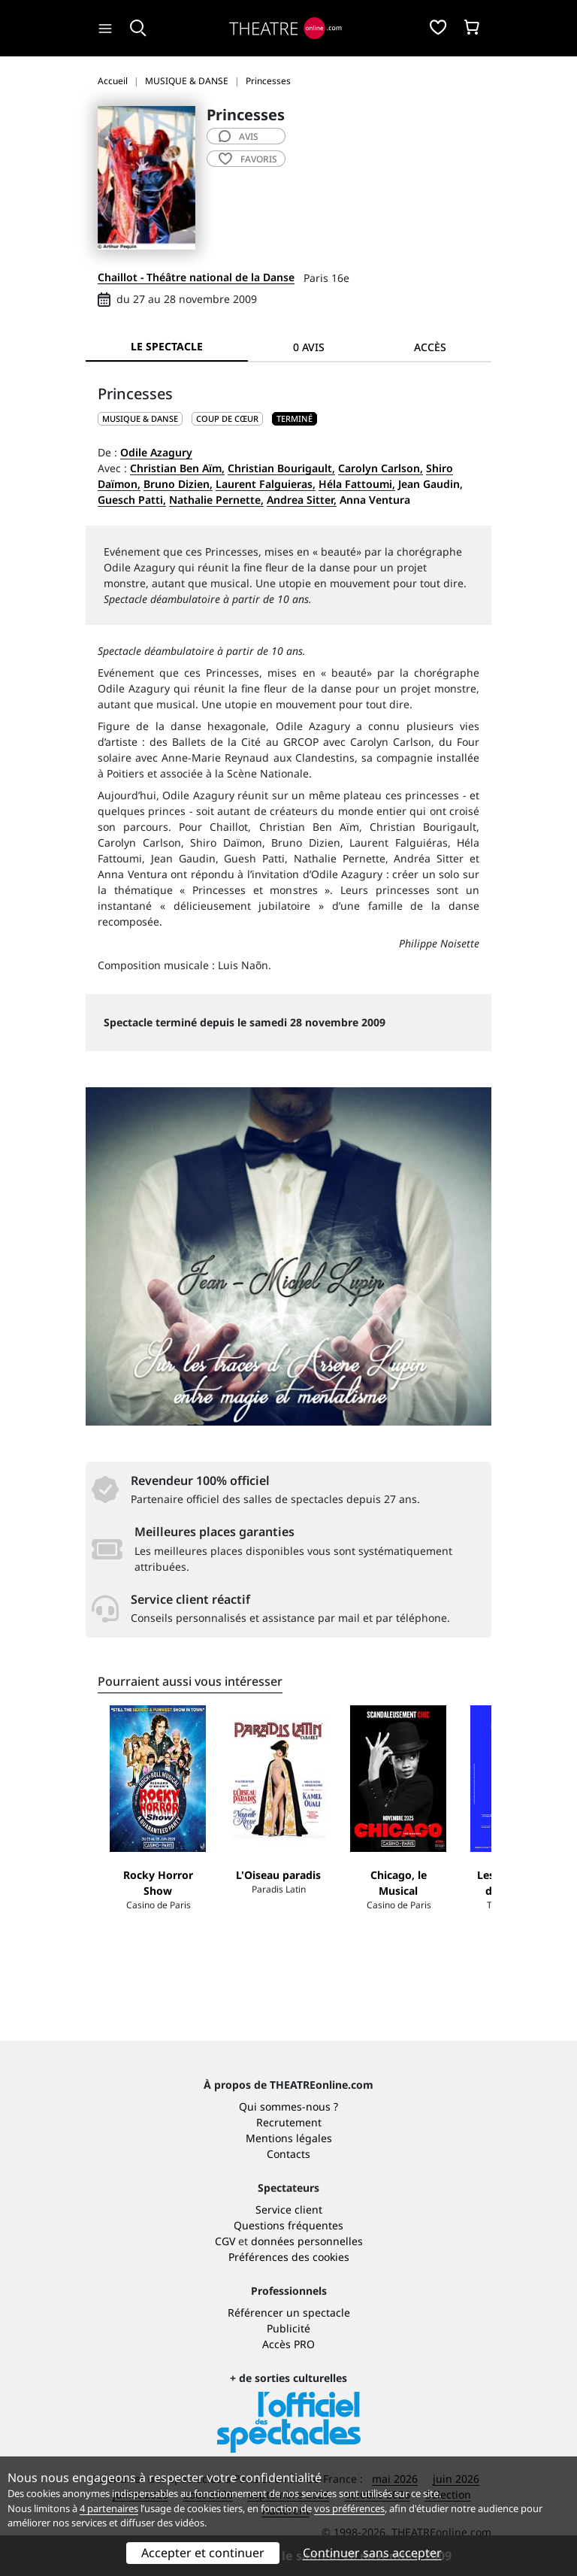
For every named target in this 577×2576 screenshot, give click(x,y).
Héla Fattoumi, (357, 484)
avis (238, 136)
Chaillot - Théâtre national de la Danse (196, 277)
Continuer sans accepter (372, 2552)
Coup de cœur (227, 418)
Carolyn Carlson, (380, 468)
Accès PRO (288, 2344)
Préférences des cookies (288, 2257)
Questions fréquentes (288, 2225)
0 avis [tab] (309, 347)
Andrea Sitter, (302, 499)
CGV (225, 2241)
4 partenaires (109, 2508)
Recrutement (289, 2122)
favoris (248, 159)
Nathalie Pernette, (216, 499)
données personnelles (307, 2241)
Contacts (288, 2154)
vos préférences (349, 2508)
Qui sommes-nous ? (288, 2106)
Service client (288, 2209)
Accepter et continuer (202, 2552)
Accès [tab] (430, 347)
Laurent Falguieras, (266, 484)
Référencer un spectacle (289, 2312)
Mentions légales (289, 2138)
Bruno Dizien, (178, 484)
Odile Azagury (156, 452)
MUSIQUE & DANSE (140, 418)
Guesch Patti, (132, 499)
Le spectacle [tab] (167, 346)
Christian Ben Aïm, (177, 468)
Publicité (288, 2328)
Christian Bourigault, (281, 468)
